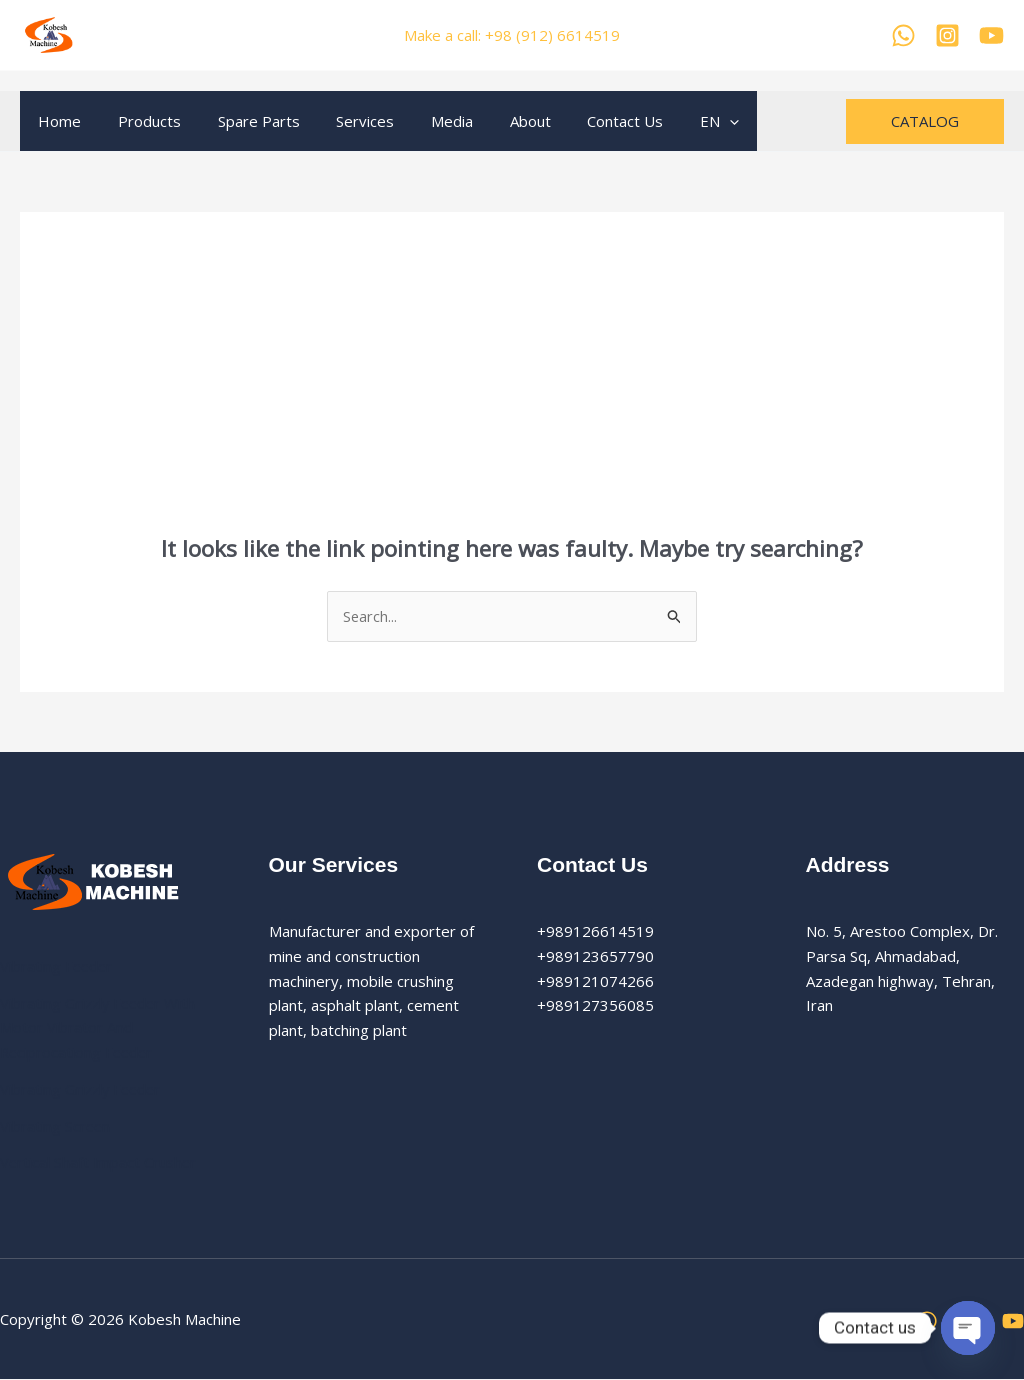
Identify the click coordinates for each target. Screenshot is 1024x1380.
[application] (679, 121)
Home (56, 121)
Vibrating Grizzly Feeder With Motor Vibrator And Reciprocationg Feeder (100, 1028)
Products (139, 121)
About (493, 121)
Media (422, 121)
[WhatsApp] (903, 35)
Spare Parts (242, 121)
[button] (925, 121)
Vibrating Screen (56, 1126)
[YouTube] (991, 35)
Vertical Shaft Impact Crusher (100, 1163)
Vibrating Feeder (57, 966)
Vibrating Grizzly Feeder (83, 1089)
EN (669, 121)
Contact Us (582, 121)
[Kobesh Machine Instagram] (947, 35)
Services (342, 121)
